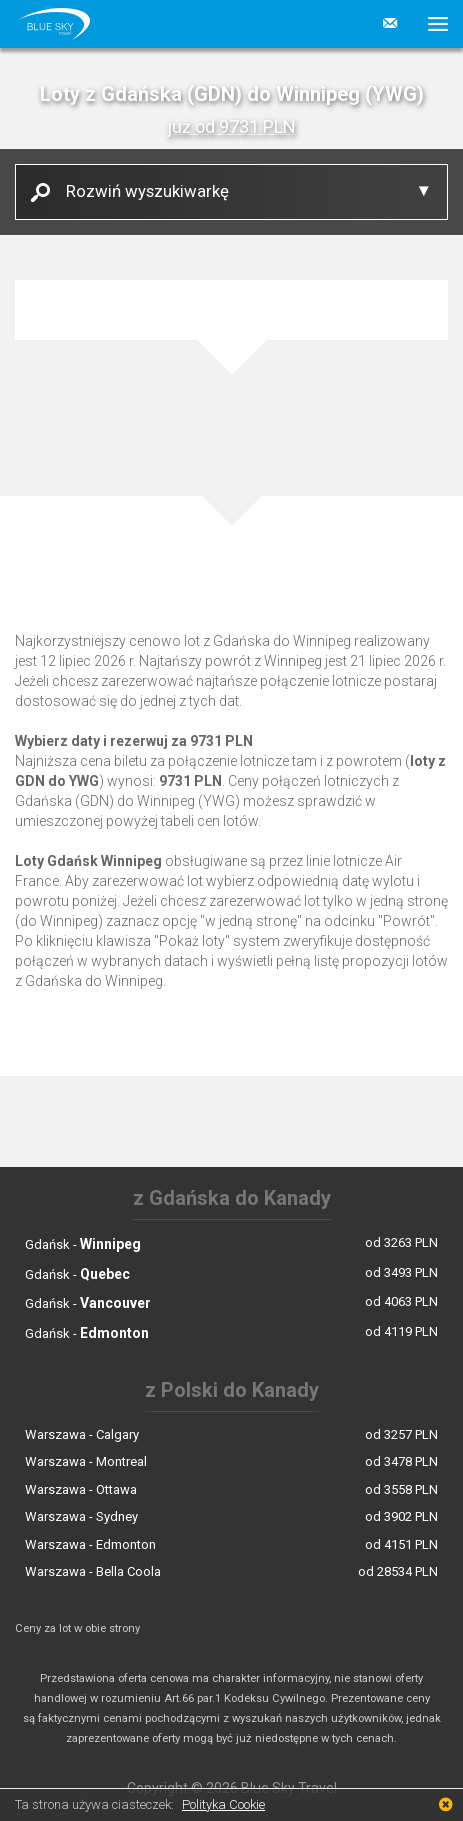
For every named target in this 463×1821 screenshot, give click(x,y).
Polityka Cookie (223, 1804)
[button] (430, 24)
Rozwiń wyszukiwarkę (140, 190)
